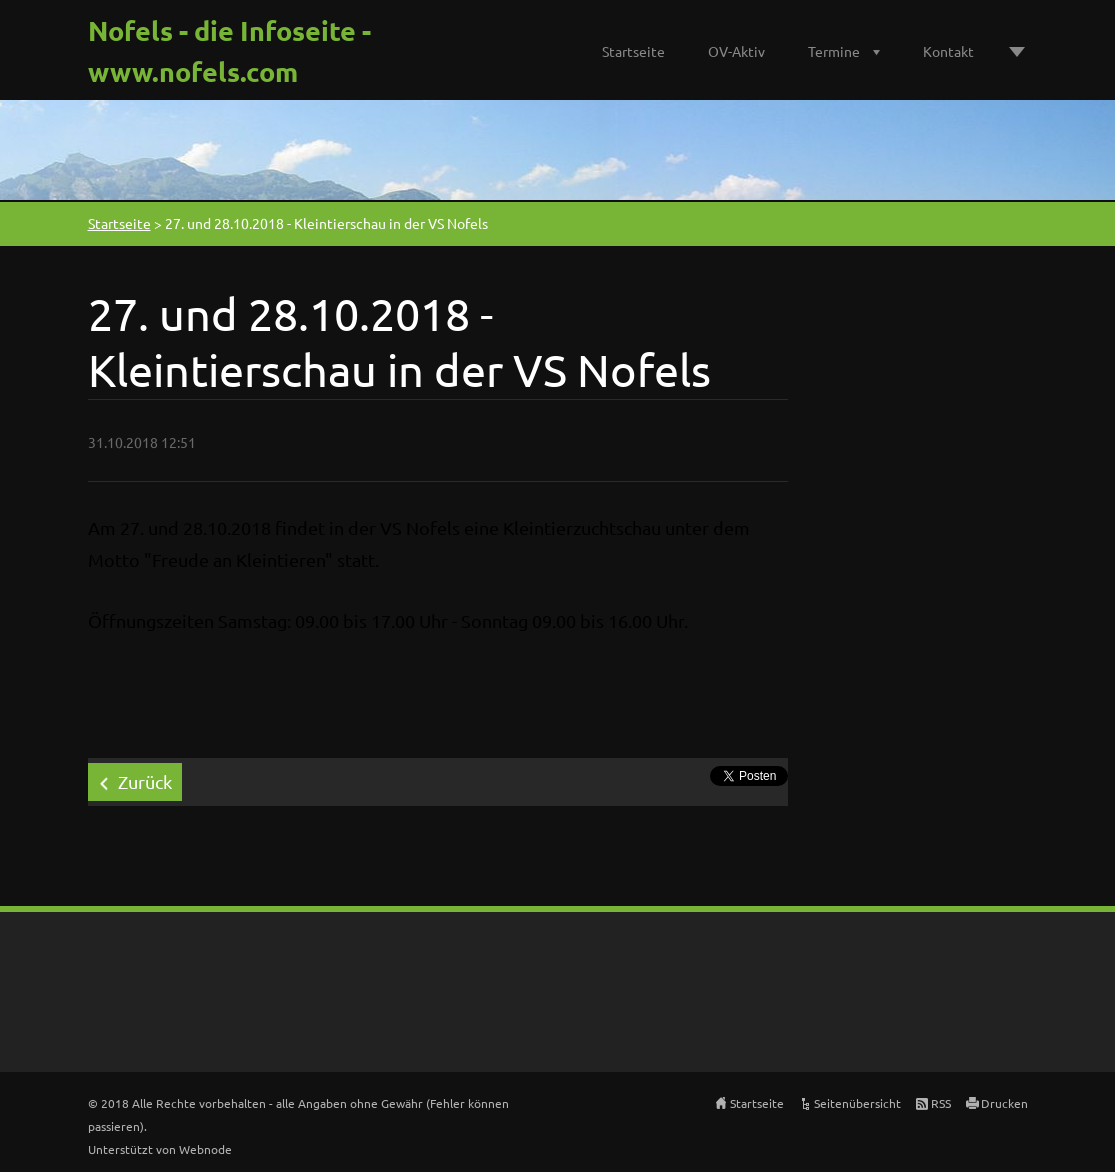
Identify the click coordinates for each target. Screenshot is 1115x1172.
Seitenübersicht (857, 1103)
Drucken (1004, 1103)
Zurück (145, 781)
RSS (941, 1103)
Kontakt (948, 51)
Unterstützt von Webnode (160, 1149)
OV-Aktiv (736, 51)
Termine (834, 51)
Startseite (633, 51)
